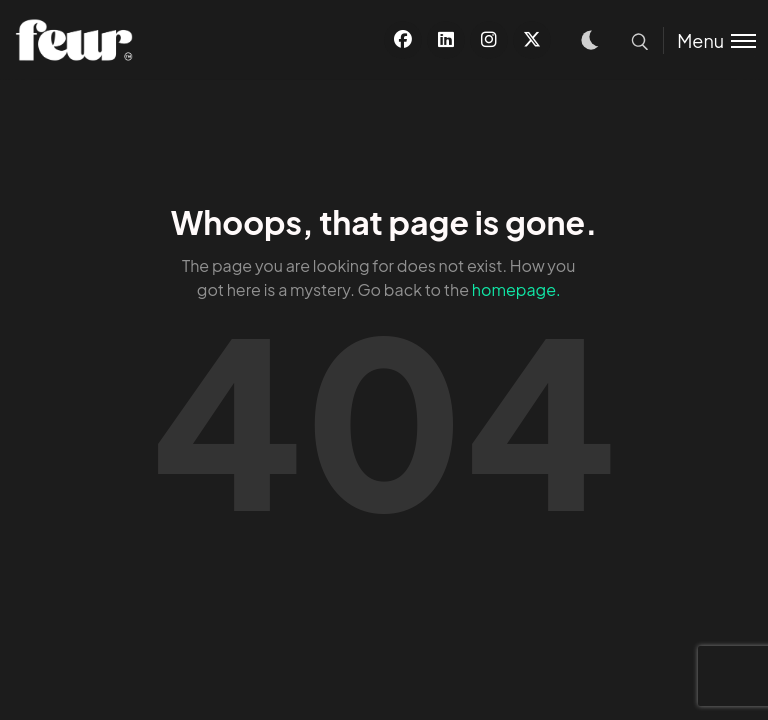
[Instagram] (489, 40)
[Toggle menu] (709, 40)
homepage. (516, 289)
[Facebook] (403, 40)
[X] (532, 40)
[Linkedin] (446, 40)
